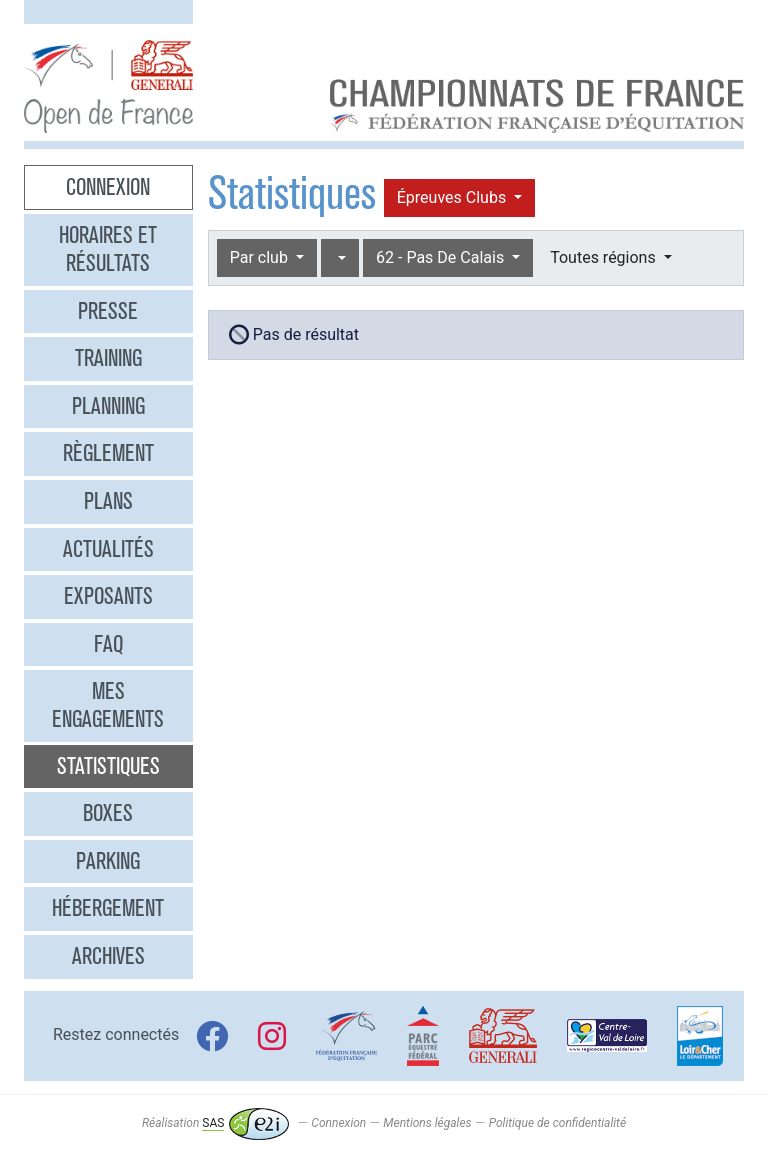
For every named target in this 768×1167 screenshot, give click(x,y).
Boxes (108, 813)
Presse (108, 311)
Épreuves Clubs (453, 197)
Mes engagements (108, 705)
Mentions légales (427, 1123)
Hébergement (108, 908)
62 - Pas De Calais (442, 257)
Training (108, 358)
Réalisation (215, 1123)
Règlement (108, 453)
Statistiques (108, 766)
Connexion (108, 187)
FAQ (108, 644)
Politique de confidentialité (557, 1123)
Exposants (108, 596)
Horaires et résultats (108, 249)
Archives (108, 956)
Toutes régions (604, 257)
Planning (108, 406)
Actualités (108, 549)
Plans (108, 501)
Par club (261, 257)
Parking (108, 861)
